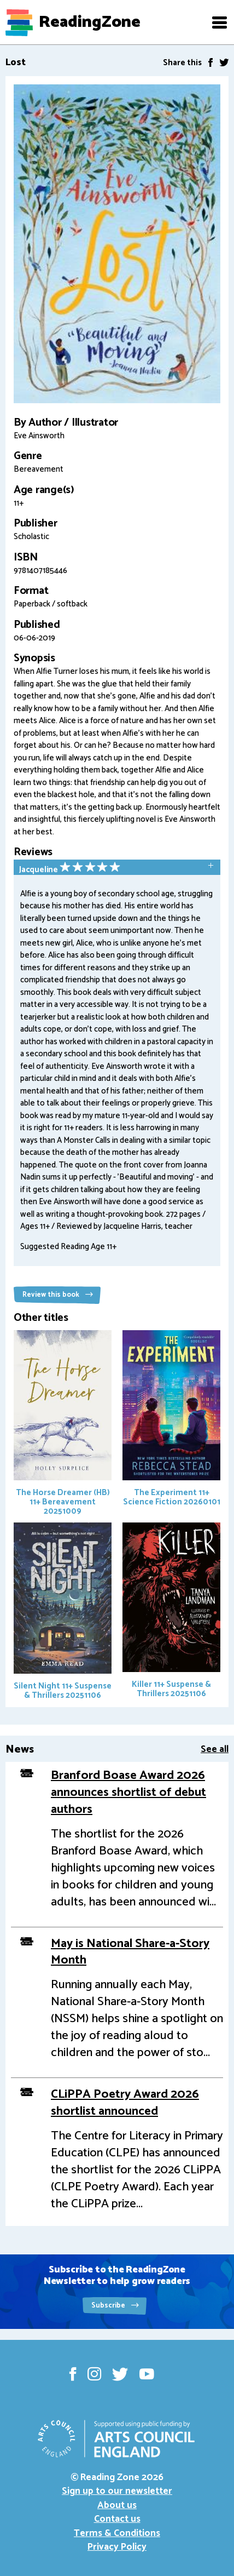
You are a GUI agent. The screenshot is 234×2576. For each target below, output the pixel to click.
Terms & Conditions (117, 2533)
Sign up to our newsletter (117, 2491)
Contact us (117, 2519)
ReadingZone (90, 22)
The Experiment (171, 1419)
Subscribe (115, 2305)
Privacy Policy (117, 2547)
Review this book (57, 1295)
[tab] (117, 868)
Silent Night (63, 1612)
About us (117, 2505)
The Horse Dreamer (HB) (63, 1424)
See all (215, 1749)
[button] (219, 22)
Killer (171, 1611)
